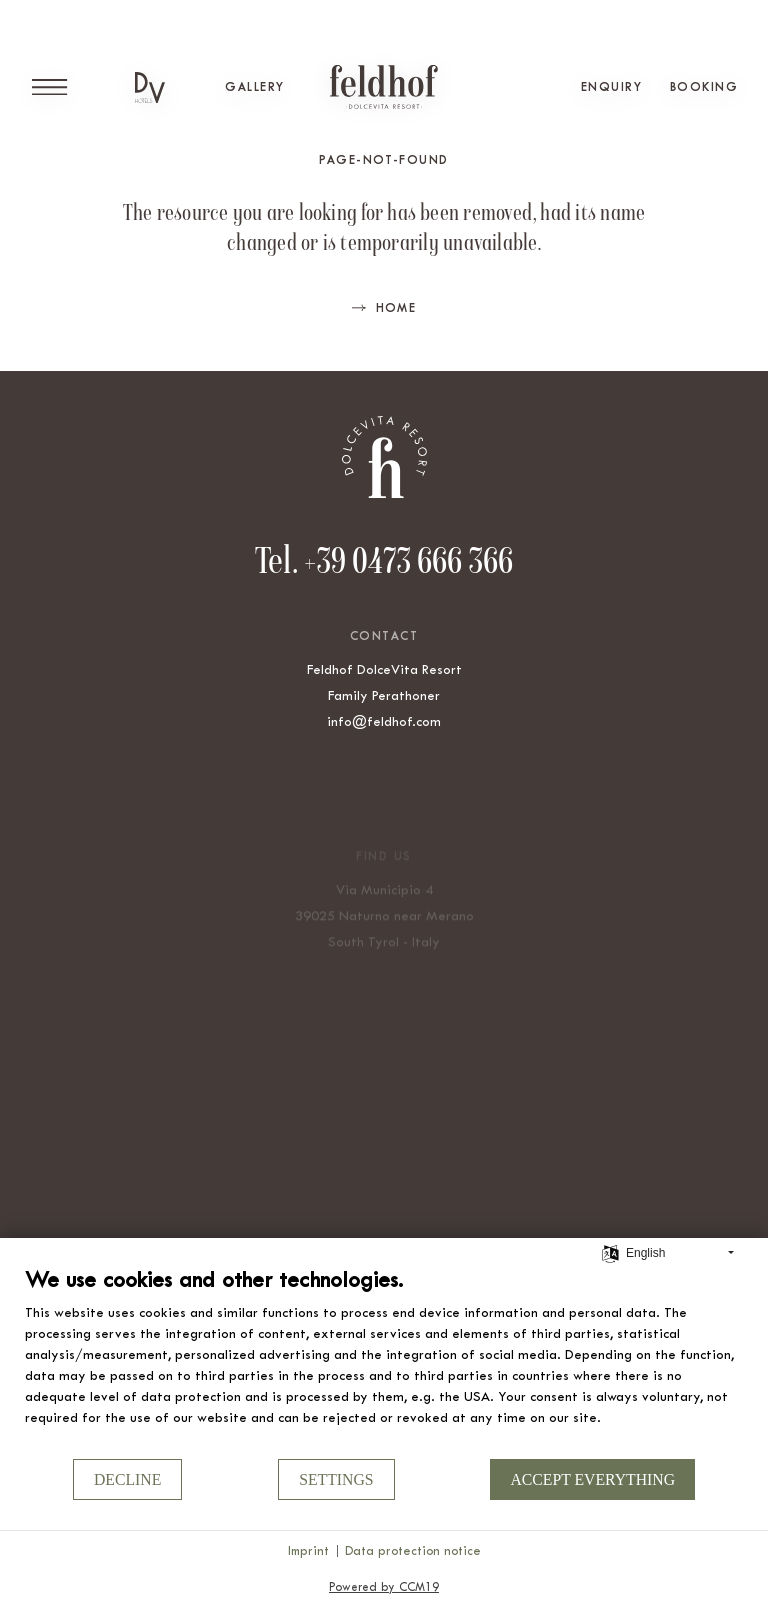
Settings (336, 1479)
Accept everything (592, 1479)
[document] (384, 1361)
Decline (127, 1479)
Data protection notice (413, 1550)
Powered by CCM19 (384, 1587)
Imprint (308, 1550)
